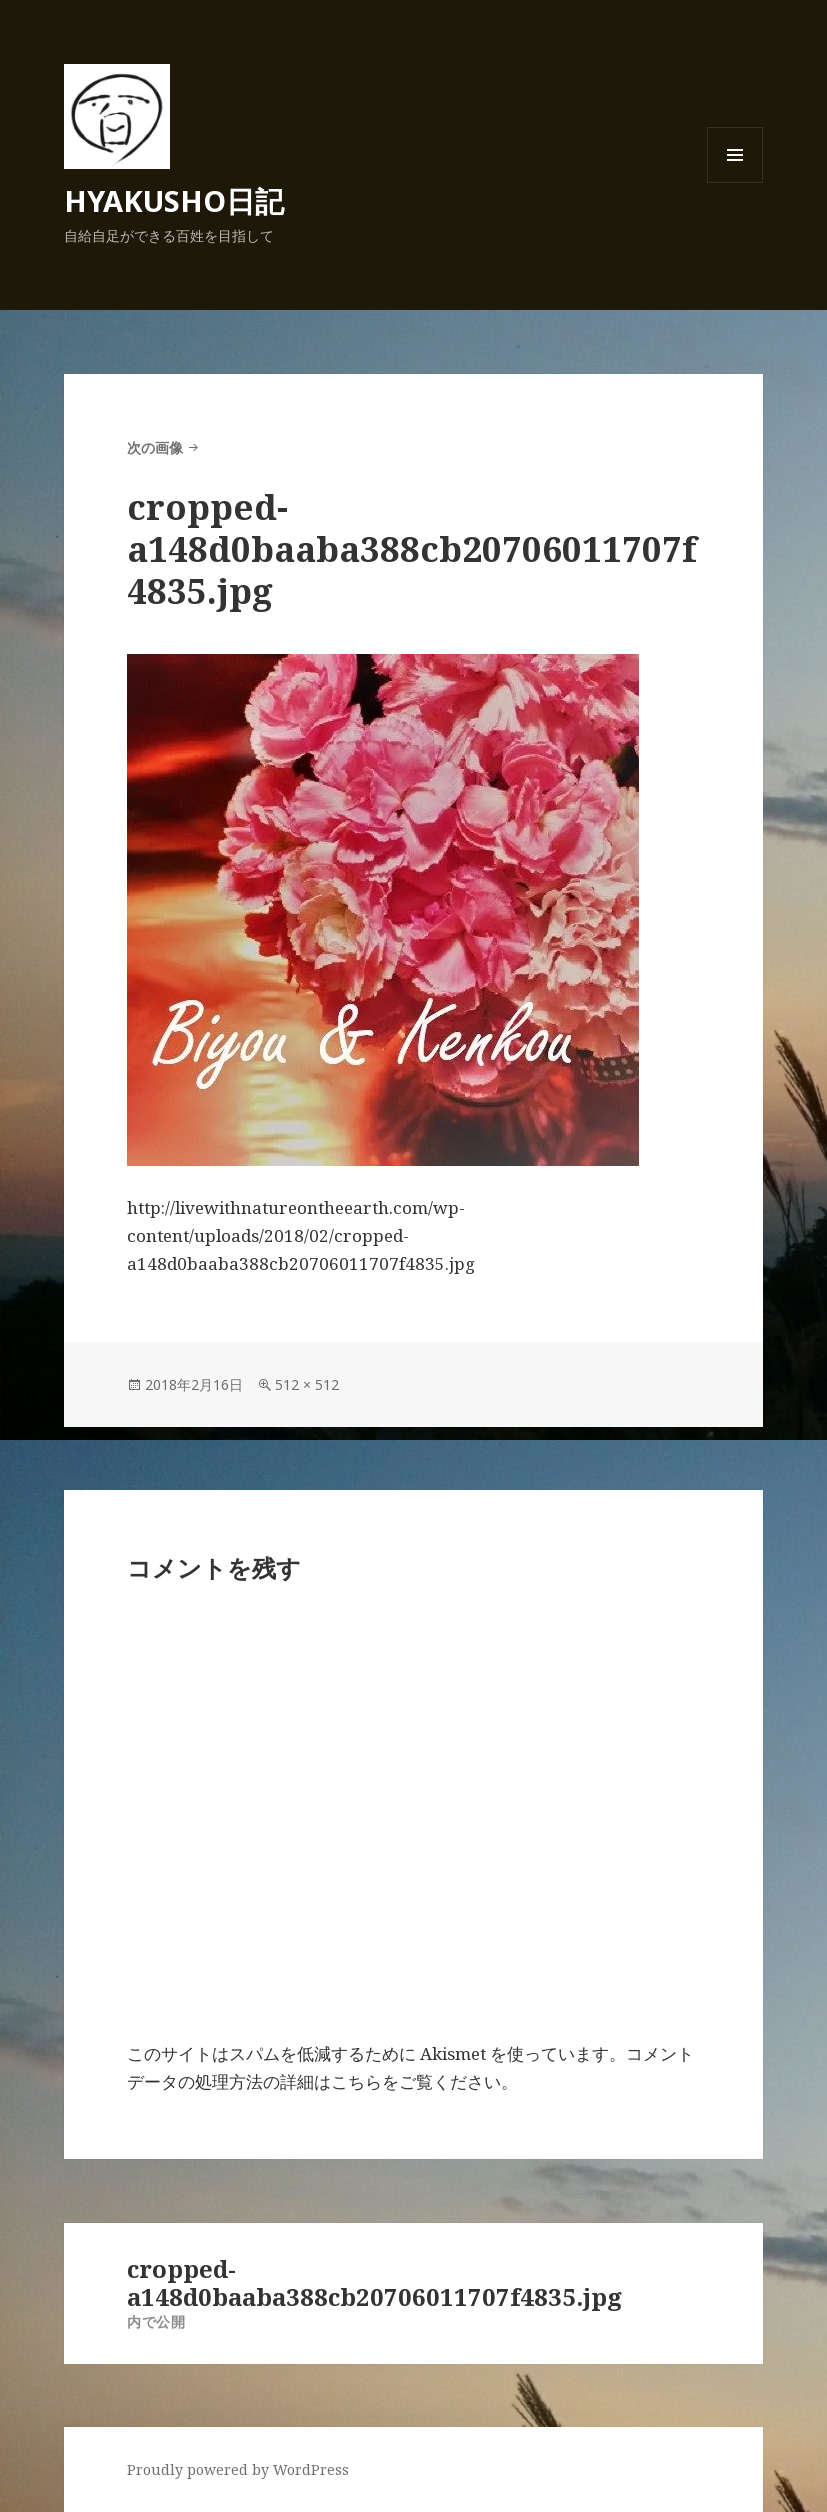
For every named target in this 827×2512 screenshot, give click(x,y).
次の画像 (155, 447)
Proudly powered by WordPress (238, 2469)
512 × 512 (307, 1384)
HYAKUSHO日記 (174, 200)
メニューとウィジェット (735, 182)
